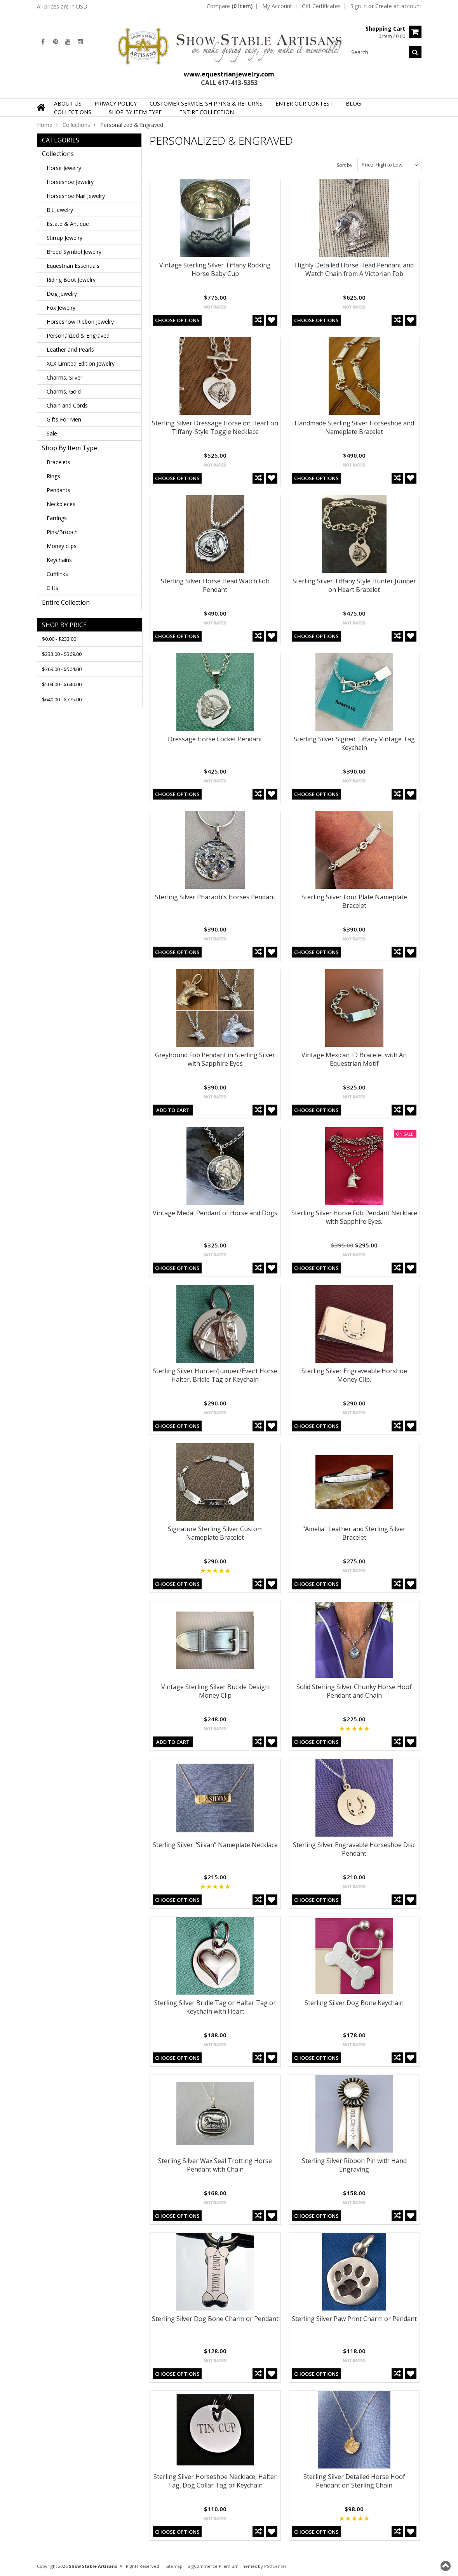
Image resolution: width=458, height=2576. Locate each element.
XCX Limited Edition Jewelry (81, 363)
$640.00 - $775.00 (62, 699)
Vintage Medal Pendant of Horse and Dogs (215, 1213)
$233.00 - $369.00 (62, 654)
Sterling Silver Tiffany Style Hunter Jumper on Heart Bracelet (354, 585)
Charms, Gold (64, 391)
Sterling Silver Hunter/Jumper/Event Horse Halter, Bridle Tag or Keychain (215, 1375)
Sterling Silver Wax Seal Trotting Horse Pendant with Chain (215, 2165)
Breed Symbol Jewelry (74, 251)
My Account (277, 6)
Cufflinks (57, 574)
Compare (230, 6)
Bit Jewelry (60, 209)
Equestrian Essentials (73, 265)
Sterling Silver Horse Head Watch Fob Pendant (215, 585)
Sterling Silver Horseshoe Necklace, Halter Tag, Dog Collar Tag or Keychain (215, 2480)
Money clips (62, 546)
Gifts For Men (64, 419)
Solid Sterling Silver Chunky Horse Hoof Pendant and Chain (354, 1691)
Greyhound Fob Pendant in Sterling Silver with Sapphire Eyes (215, 1059)
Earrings (57, 518)
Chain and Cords (67, 405)
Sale (52, 433)
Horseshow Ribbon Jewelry (80, 321)
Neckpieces (61, 504)
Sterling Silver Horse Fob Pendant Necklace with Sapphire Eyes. (354, 1217)
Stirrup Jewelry (64, 237)
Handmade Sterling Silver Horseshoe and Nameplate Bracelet (354, 427)
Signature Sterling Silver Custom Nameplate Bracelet (215, 1533)
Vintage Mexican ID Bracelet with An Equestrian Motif (354, 1059)
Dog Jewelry (62, 293)
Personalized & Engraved (78, 335)
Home (44, 124)
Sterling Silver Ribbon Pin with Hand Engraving (354, 2165)
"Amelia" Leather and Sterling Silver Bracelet (354, 1533)
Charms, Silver (64, 377)
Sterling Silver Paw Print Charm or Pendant (354, 2318)
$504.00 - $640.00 (62, 684)
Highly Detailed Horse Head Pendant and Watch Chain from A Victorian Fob (354, 269)
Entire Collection (206, 112)
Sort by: (345, 165)
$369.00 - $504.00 (62, 669)
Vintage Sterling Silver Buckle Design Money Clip (215, 1691)
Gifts (52, 588)
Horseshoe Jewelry (70, 182)
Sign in (358, 6)
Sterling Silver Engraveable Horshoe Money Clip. (354, 1375)
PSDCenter (275, 2566)
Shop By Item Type (135, 112)
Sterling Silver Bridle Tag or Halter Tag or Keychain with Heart (215, 2007)
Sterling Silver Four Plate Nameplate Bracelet (354, 901)
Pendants (58, 490)
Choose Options (177, 320)
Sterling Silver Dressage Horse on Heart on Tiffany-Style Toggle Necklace (215, 427)
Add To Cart (173, 1110)
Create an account (398, 6)
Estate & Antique (68, 223)
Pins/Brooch (62, 532)
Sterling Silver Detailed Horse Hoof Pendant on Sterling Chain (354, 2480)
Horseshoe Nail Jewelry (76, 195)
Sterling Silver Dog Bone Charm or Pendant (215, 2318)
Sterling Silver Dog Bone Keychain (354, 2002)
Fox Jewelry (61, 307)
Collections (72, 112)
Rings (53, 476)
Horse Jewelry (64, 168)
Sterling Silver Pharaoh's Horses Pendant (215, 897)
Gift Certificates (321, 6)
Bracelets (58, 462)
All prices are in (62, 6)
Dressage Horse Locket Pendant (215, 739)
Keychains (59, 560)
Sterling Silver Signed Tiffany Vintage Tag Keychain (354, 743)
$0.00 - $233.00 (59, 638)
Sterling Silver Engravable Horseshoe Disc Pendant (354, 1849)
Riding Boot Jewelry (71, 279)
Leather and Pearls (70, 349)
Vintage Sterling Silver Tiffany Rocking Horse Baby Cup (215, 269)
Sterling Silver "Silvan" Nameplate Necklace (215, 1844)
